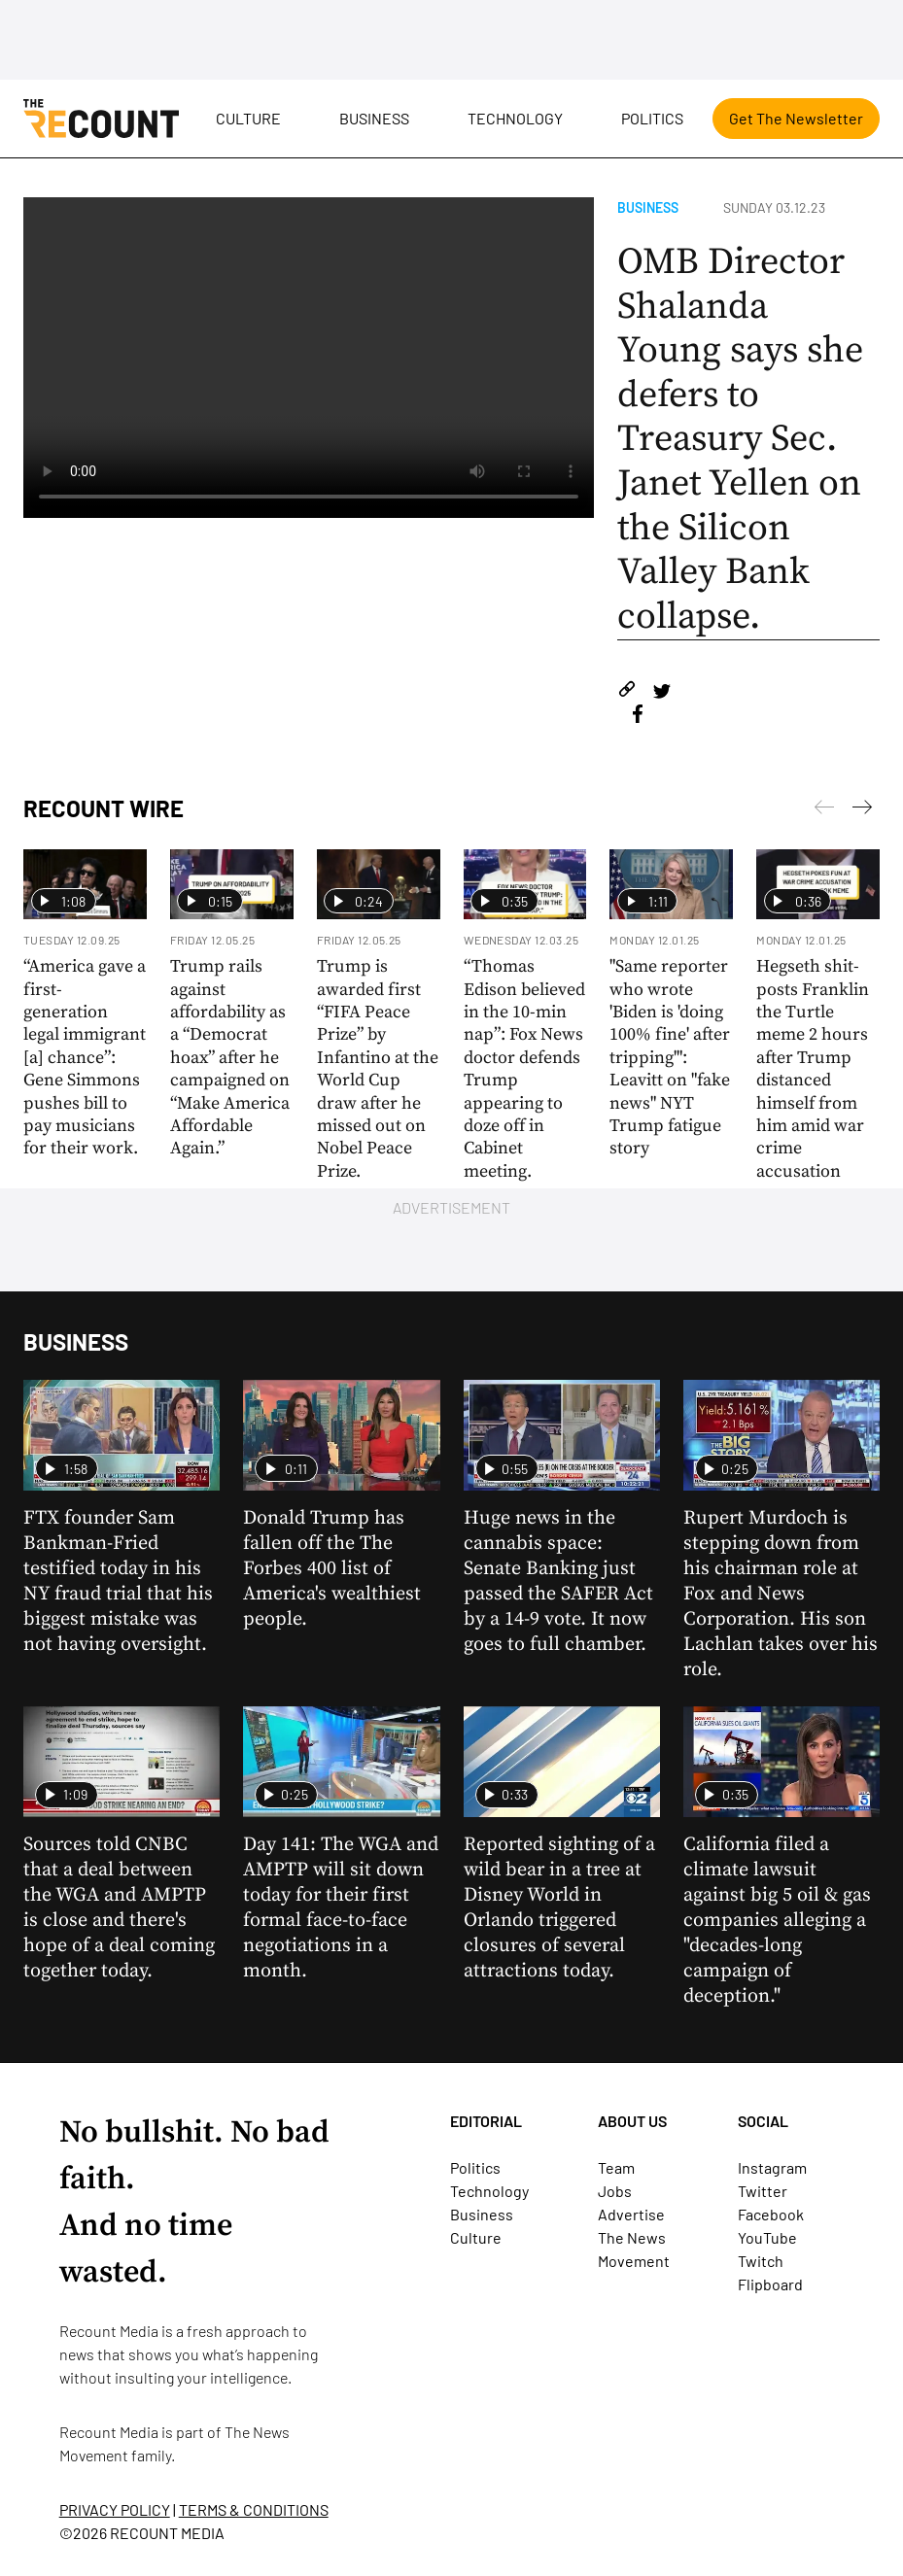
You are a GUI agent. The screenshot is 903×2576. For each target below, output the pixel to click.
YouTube (767, 2237)
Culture (248, 118)
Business (374, 118)
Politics (652, 118)
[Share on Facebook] (638, 716)
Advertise (631, 2214)
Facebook (771, 2214)
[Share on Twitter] (661, 692)
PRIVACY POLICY (114, 2509)
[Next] (824, 810)
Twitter (762, 2190)
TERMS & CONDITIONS (254, 2509)
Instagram (772, 2167)
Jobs (615, 2190)
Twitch (760, 2260)
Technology (515, 118)
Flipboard (770, 2284)
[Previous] (862, 810)
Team (616, 2167)
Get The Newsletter (796, 118)
